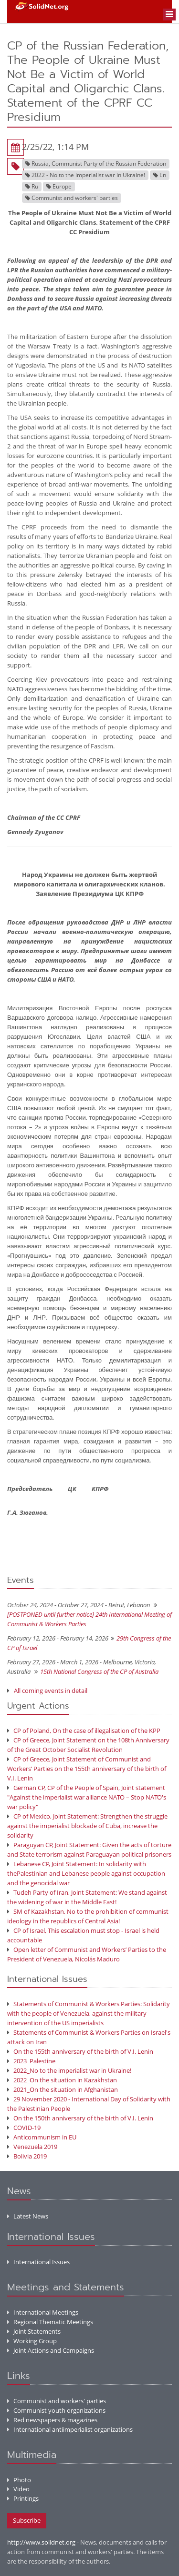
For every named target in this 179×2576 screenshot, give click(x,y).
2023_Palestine (31, 2061)
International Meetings (42, 2312)
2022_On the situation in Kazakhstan (62, 2080)
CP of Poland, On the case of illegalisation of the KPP (83, 1730)
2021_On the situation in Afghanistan (62, 2089)
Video (18, 2489)
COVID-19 (24, 2127)
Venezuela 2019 (32, 2146)
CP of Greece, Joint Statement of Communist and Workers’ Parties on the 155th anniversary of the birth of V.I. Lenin (86, 1768)
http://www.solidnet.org (41, 2542)
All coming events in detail (50, 1690)
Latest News (27, 2216)
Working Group (32, 2341)
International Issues (38, 2262)
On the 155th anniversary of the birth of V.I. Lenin (80, 2051)
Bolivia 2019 (27, 2156)
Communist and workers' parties (56, 2401)
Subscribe (27, 2520)
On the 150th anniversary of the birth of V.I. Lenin (80, 2118)
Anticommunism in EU (41, 2137)
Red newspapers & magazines (52, 2420)
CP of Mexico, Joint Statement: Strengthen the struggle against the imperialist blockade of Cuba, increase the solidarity (87, 1826)
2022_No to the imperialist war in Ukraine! (69, 2070)
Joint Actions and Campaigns (50, 2350)
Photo (19, 2480)
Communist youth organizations (56, 2410)
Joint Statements (34, 2331)
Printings (23, 2498)
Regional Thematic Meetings (50, 2321)
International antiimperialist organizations (70, 2429)
